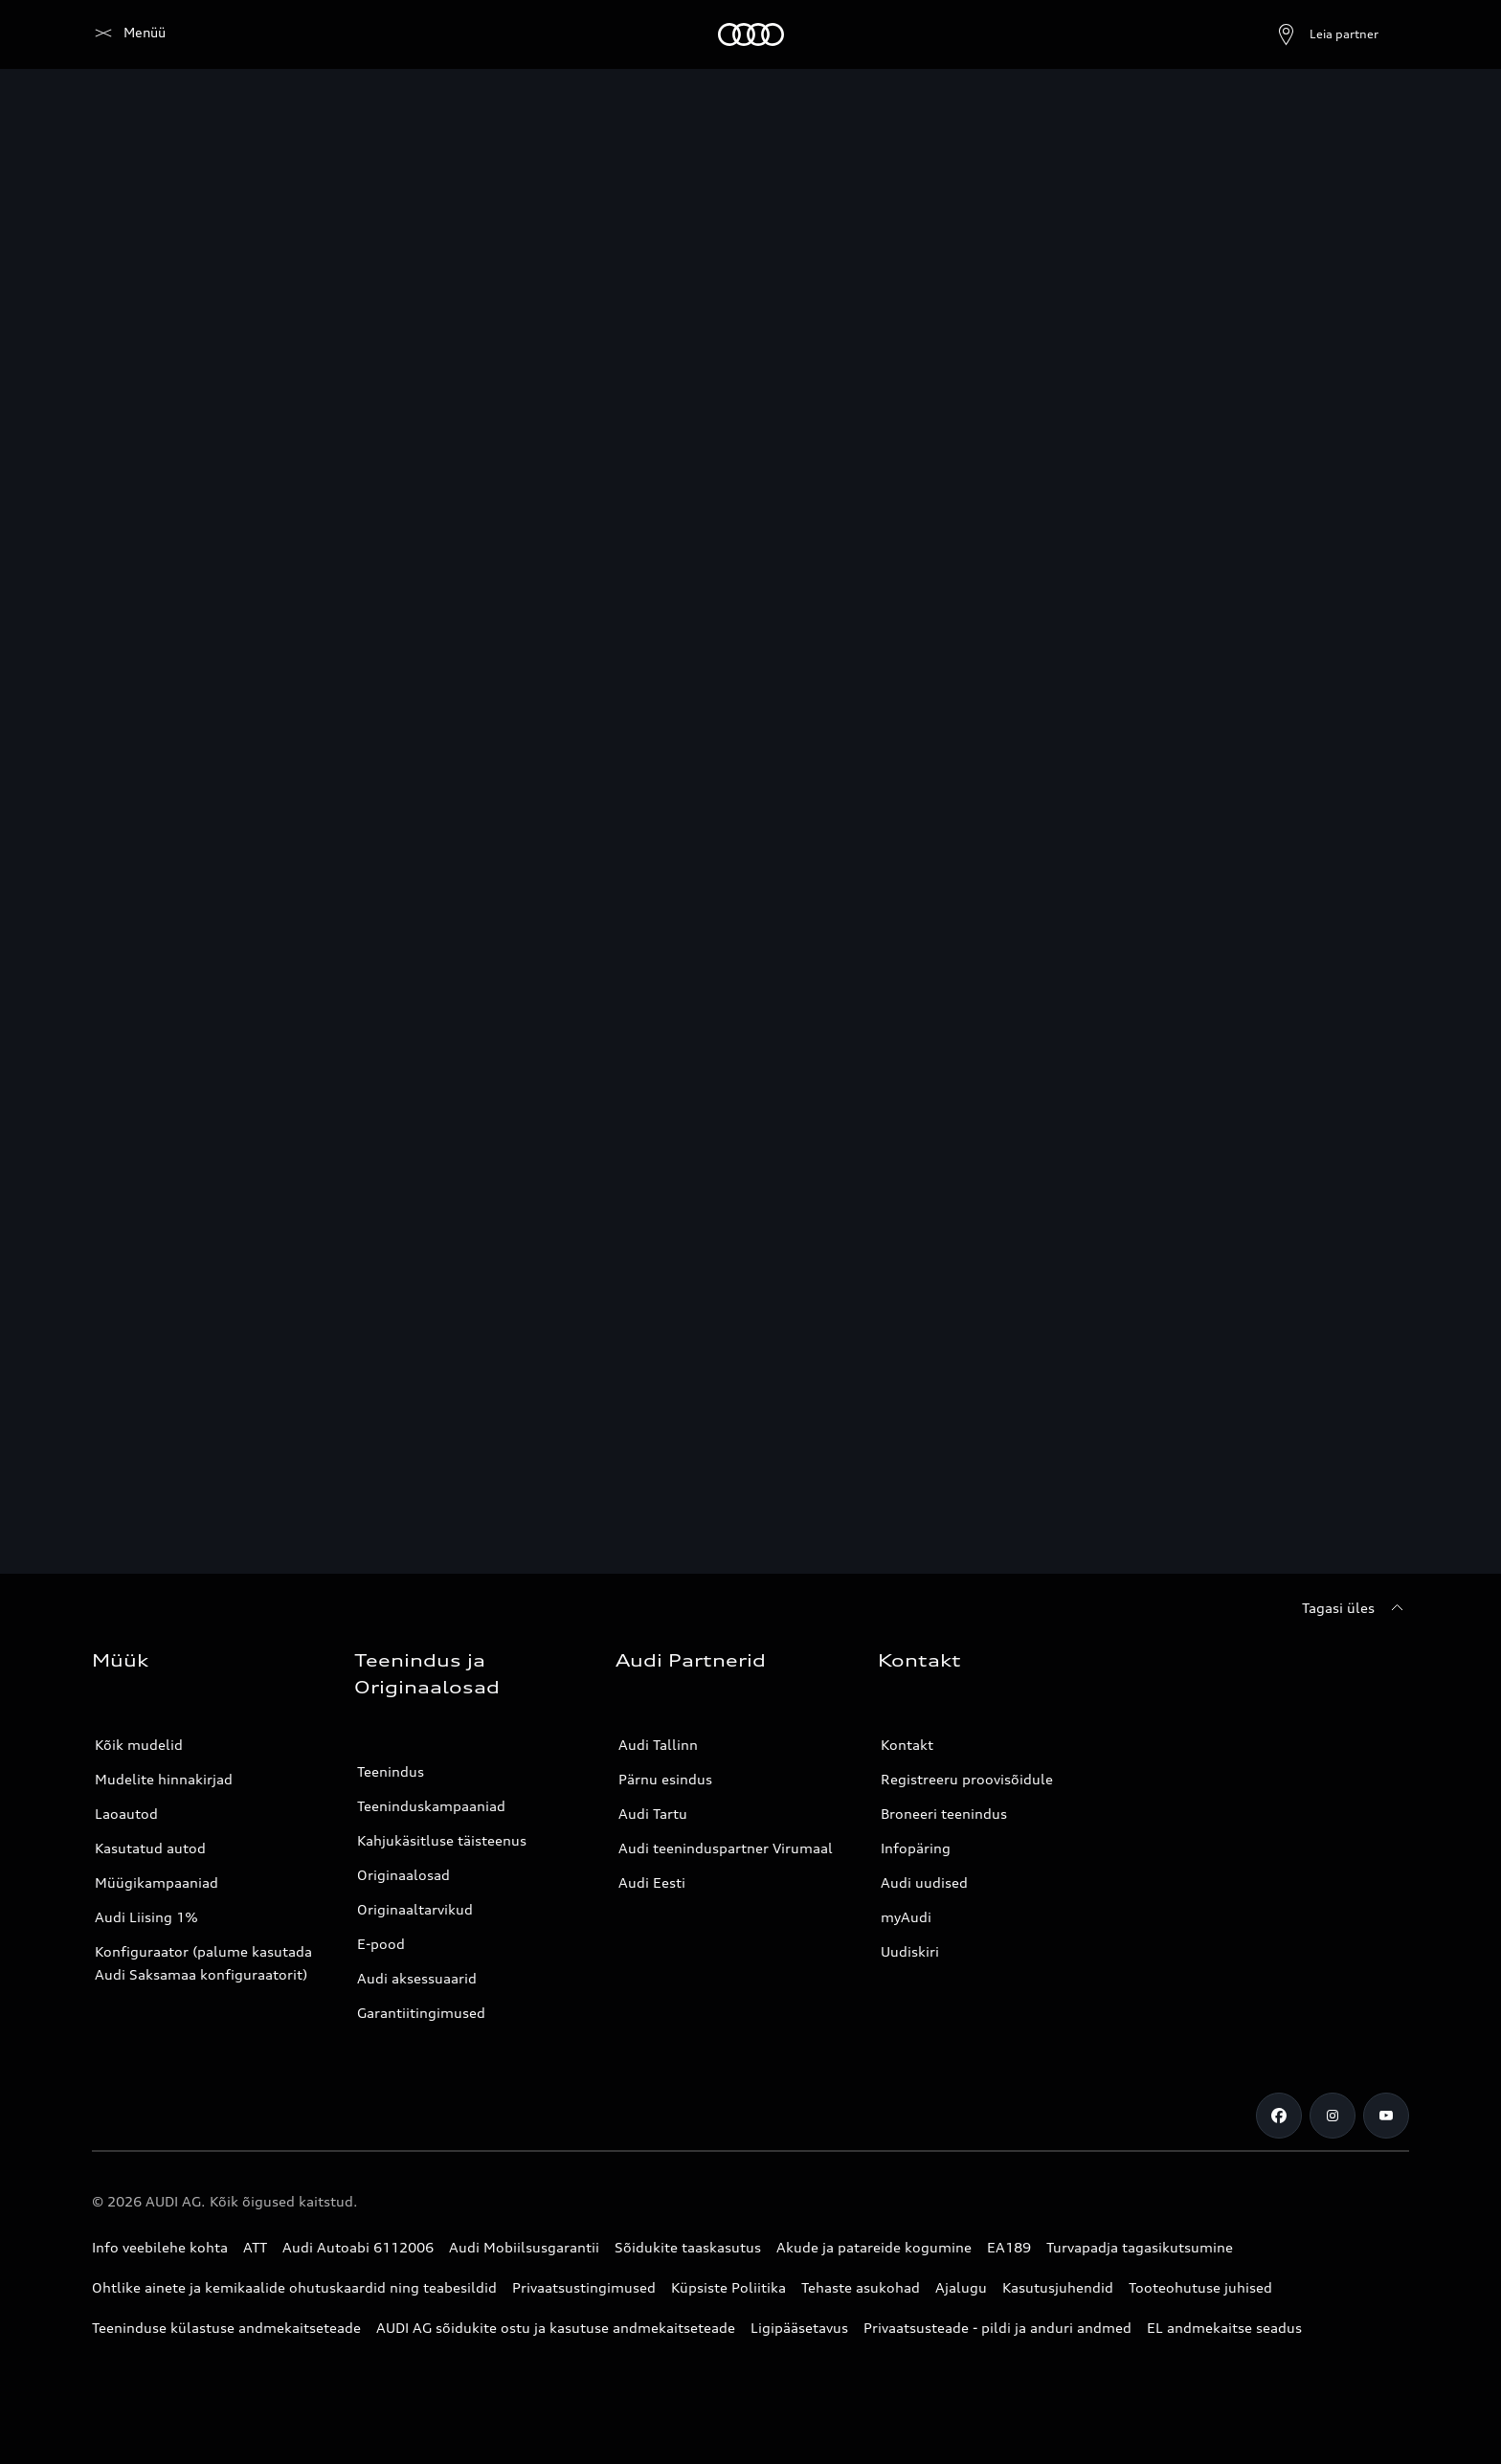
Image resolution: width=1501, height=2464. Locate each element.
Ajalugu (961, 2287)
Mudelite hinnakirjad (164, 1779)
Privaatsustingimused (584, 2287)
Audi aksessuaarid (417, 1978)
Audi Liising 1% (146, 1917)
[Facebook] (1279, 2116)
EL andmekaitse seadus (1224, 2327)
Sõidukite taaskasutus (688, 2247)
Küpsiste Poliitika (728, 2287)
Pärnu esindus (665, 1779)
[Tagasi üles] (1355, 1608)
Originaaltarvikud (415, 1909)
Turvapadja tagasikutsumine (1139, 2247)
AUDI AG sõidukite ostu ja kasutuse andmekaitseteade (555, 2327)
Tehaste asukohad (860, 2287)
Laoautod (126, 1813)
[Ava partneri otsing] (1281, 34)
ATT (255, 2247)
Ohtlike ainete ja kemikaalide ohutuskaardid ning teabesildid (294, 2287)
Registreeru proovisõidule (967, 1779)
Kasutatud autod (150, 1848)
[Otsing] (1386, 34)
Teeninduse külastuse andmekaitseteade (226, 2327)
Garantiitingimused (421, 2013)
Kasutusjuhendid (1057, 2287)
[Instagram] (1332, 2116)
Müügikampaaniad (156, 1882)
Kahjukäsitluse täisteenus (441, 1840)
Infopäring (916, 1848)
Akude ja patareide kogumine (874, 2247)
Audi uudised (924, 1882)
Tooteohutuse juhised (1200, 2287)
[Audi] (125, 34)
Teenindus (390, 1771)
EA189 (1009, 2247)
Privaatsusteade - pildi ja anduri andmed (997, 2327)
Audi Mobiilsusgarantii (524, 2247)
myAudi (906, 1917)
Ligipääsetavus (799, 2327)
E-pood (381, 1944)
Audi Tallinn (658, 1744)
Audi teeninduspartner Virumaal (725, 1848)
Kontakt (907, 1744)
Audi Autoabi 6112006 (358, 2247)
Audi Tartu (652, 1813)
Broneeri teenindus (944, 1813)
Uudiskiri (910, 1951)
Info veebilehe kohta (160, 2247)
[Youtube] (1386, 2116)
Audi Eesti (651, 1882)
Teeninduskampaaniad (431, 1806)
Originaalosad (403, 1875)
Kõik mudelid (139, 1744)
